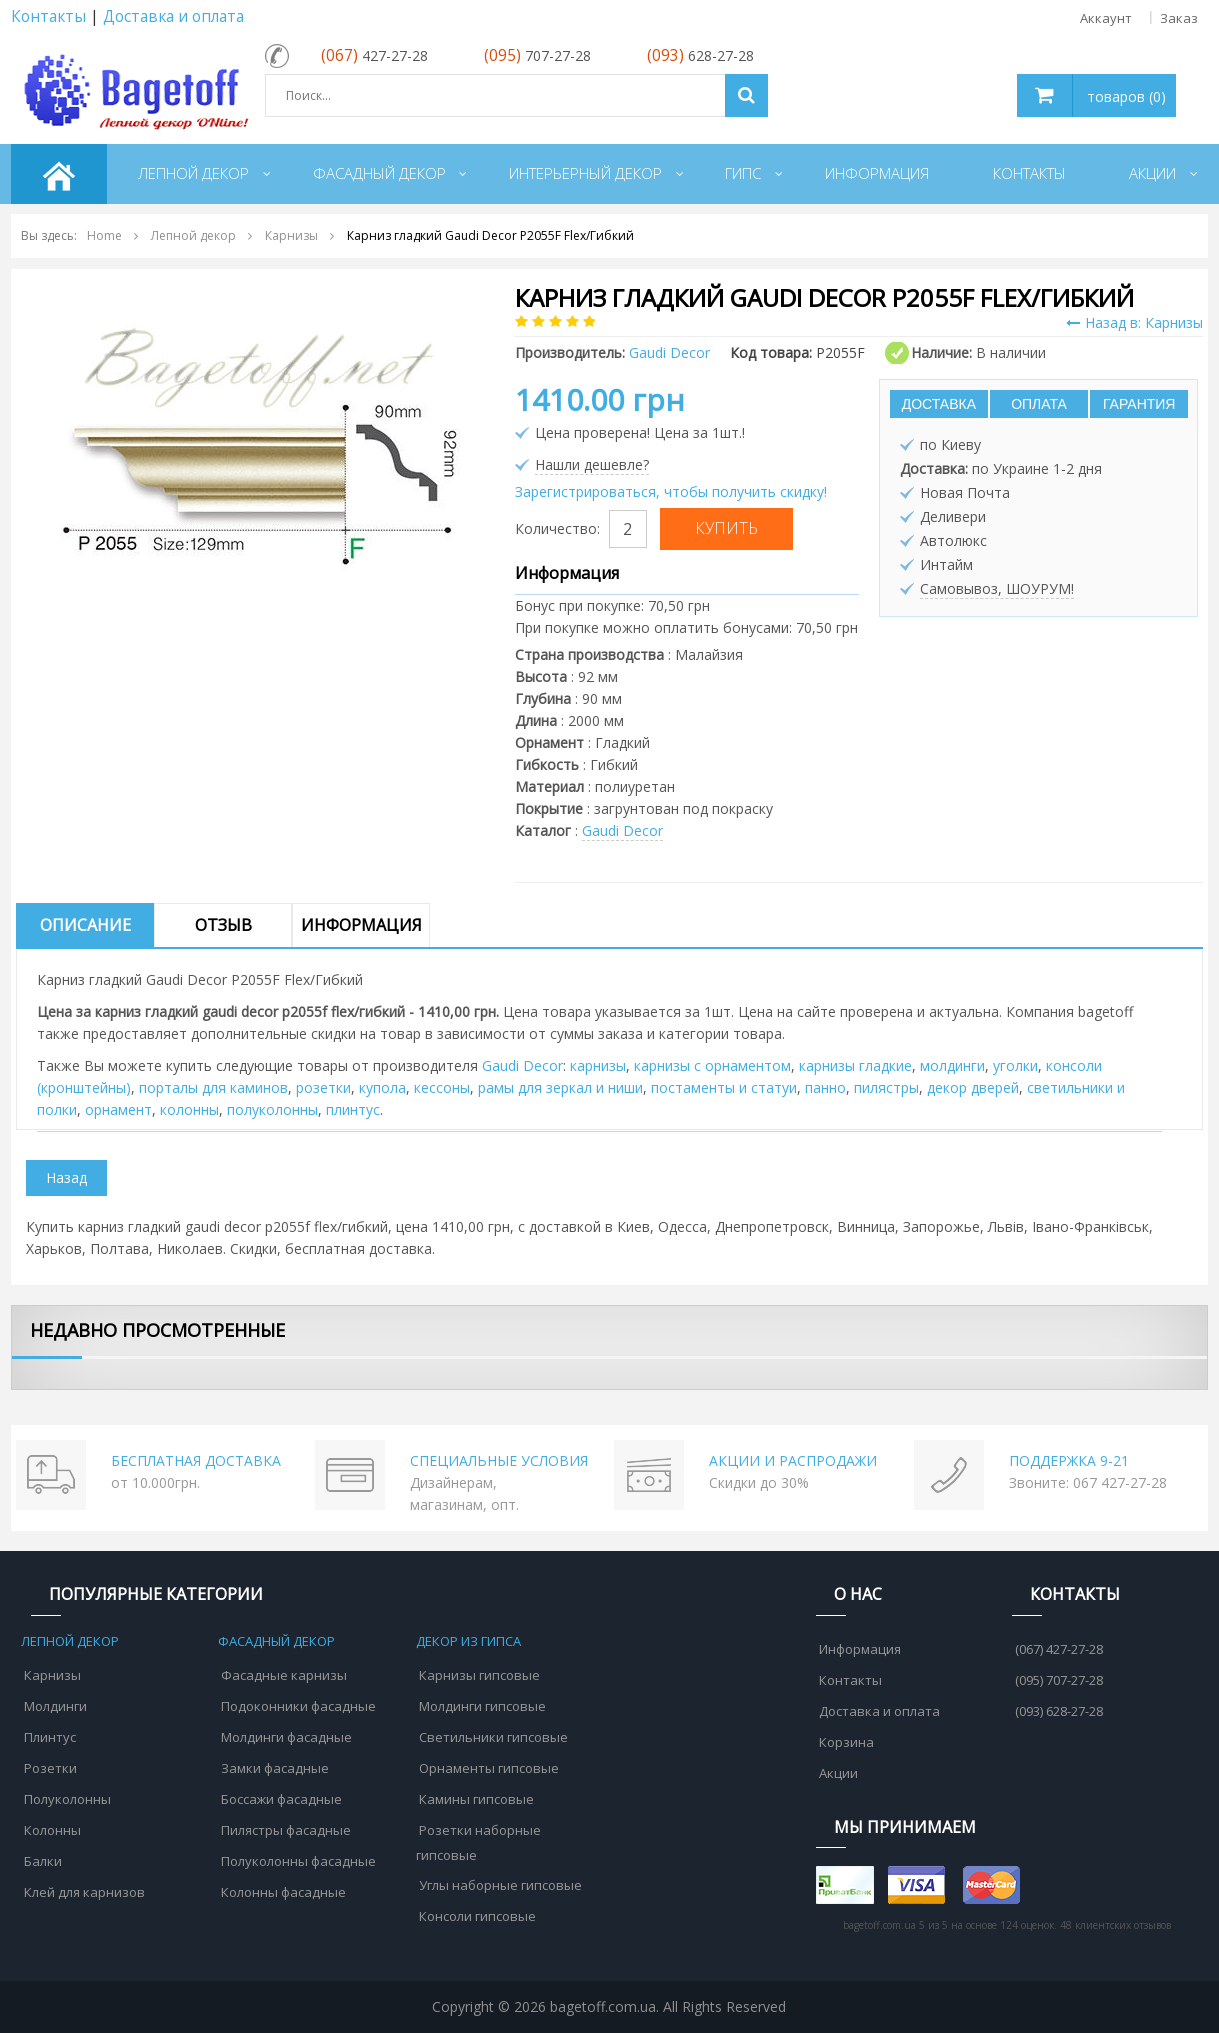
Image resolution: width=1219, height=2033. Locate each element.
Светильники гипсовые (493, 1737)
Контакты (48, 16)
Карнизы (52, 1675)
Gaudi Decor (622, 830)
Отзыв (223, 925)
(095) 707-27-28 (1059, 1680)
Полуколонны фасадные (298, 1861)
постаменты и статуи (724, 1087)
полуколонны (272, 1109)
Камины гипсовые (476, 1799)
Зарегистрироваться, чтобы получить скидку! (671, 491)
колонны (189, 1109)
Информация (361, 925)
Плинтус (50, 1737)
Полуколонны (67, 1799)
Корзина (846, 1742)
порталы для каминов (213, 1087)
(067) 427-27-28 (1059, 1649)
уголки (1015, 1065)
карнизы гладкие (855, 1065)
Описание (85, 925)
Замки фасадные (275, 1768)
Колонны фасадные (283, 1892)
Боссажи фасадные (281, 1799)
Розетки (50, 1768)
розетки (323, 1087)
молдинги (952, 1065)
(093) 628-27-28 (1059, 1711)
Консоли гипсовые (477, 1916)
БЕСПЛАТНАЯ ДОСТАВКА (196, 1460)
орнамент (118, 1109)
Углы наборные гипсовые (500, 1885)
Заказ (1179, 18)
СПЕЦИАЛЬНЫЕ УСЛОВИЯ (499, 1460)
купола (382, 1087)
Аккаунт (1106, 18)
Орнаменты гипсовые (489, 1768)
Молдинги (55, 1706)
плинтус (353, 1109)
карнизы (598, 1065)
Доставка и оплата (173, 16)
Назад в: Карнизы (1134, 322)
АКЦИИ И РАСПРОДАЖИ (793, 1460)
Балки (43, 1861)
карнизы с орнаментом (712, 1065)
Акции (838, 1773)
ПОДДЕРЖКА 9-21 (1069, 1460)
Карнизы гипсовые (479, 1675)
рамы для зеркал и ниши (560, 1087)
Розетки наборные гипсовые (478, 1842)
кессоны (442, 1087)
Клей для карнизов (84, 1892)
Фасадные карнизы (284, 1675)
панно (825, 1087)
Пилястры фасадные (286, 1830)
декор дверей (973, 1087)
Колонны (52, 1830)
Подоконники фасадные (298, 1706)
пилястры (886, 1087)
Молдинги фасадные (286, 1737)
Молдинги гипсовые (482, 1706)
